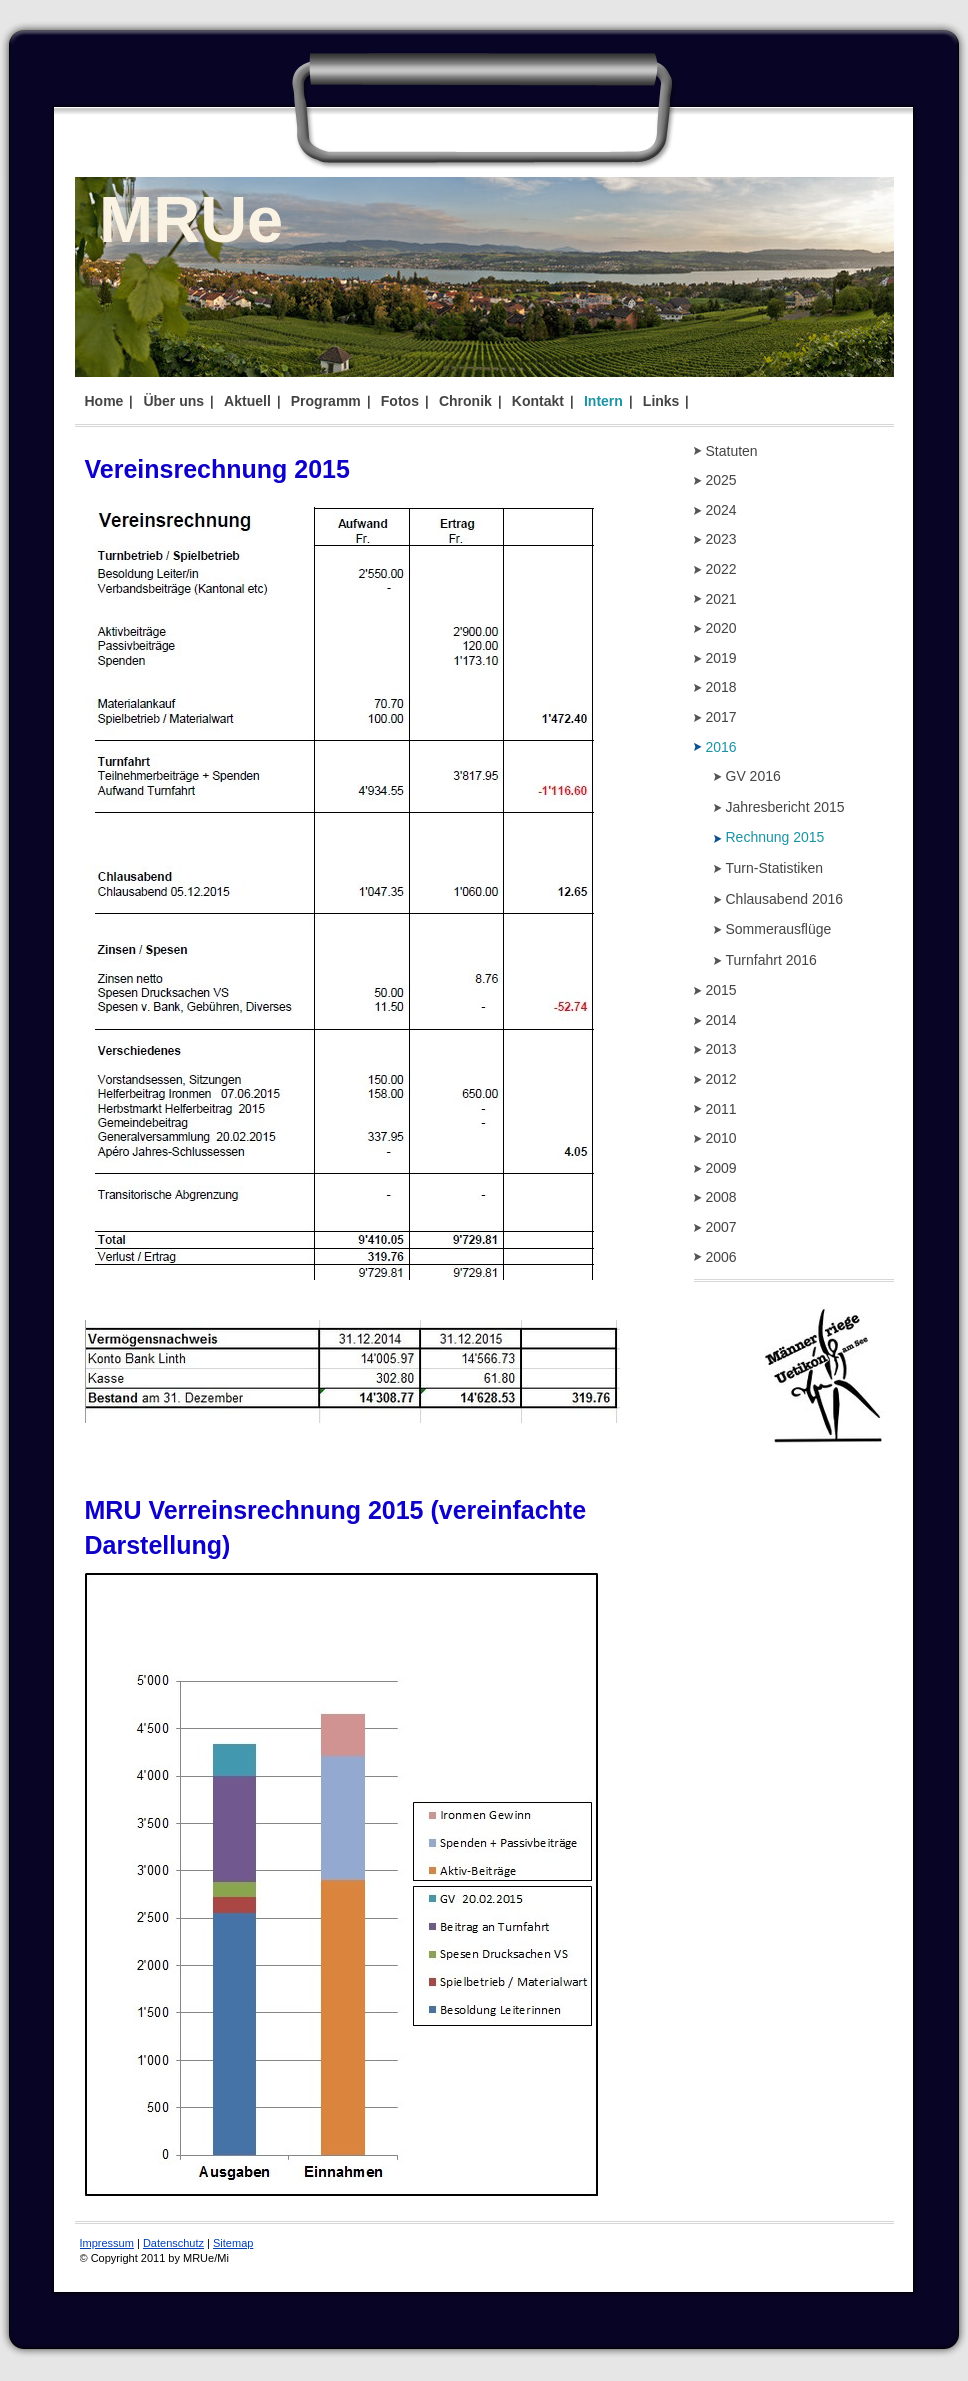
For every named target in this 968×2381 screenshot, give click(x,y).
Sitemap (233, 2243)
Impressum (107, 2243)
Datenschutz (173, 2243)
